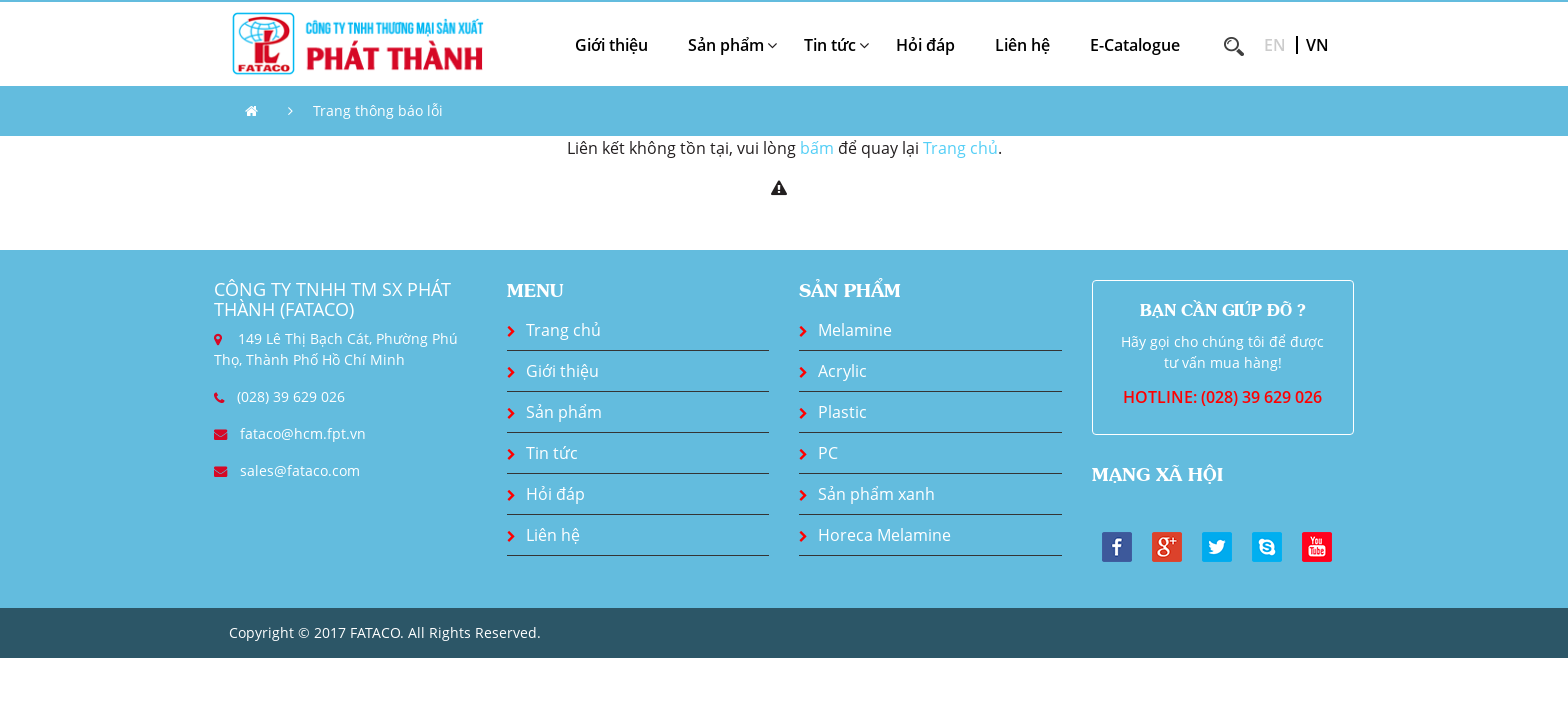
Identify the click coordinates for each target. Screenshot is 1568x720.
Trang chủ (960, 148)
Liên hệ (1022, 45)
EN (1275, 45)
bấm (817, 148)
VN (1317, 45)
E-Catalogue (1135, 45)
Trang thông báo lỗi (378, 110)
